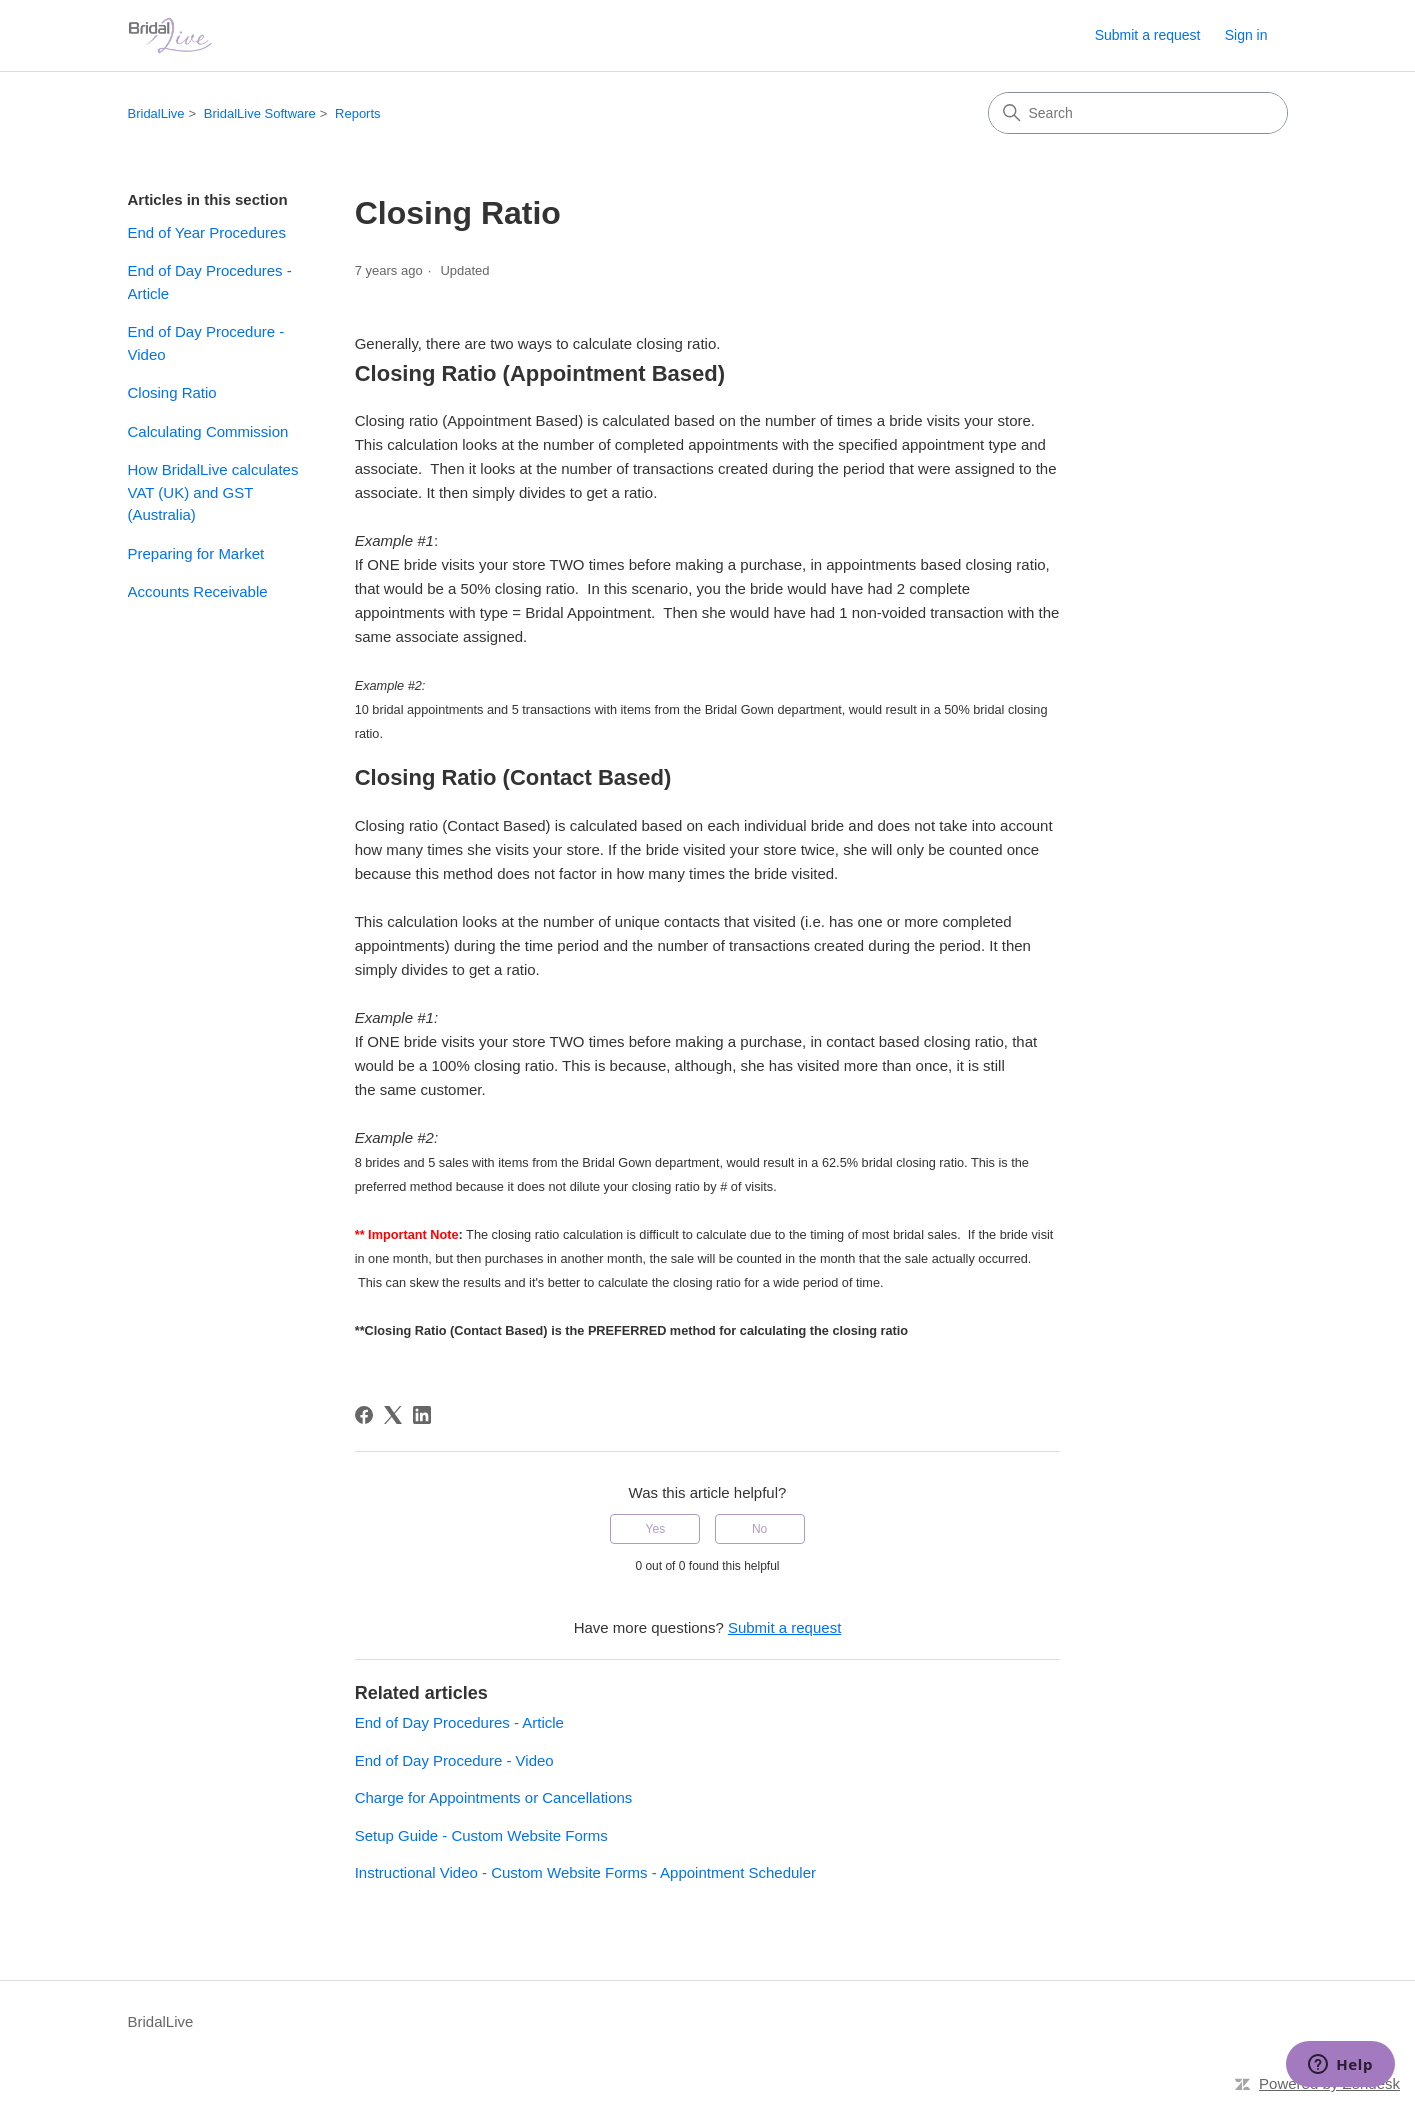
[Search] (1138, 113)
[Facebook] (364, 1415)
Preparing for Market (196, 553)
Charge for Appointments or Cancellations (494, 1797)
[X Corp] (393, 1415)
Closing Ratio (172, 392)
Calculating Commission (208, 431)
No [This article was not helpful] (759, 1529)
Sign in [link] (1246, 35)
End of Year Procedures (207, 232)
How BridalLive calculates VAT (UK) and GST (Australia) (213, 492)
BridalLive (156, 113)
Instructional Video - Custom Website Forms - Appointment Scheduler (585, 1872)
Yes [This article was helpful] (656, 1529)
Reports (358, 113)
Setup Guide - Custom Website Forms (481, 1835)
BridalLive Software (260, 113)
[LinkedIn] (422, 1415)
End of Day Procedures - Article (210, 282)
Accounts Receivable (198, 591)
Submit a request (1148, 35)
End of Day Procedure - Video (206, 343)
